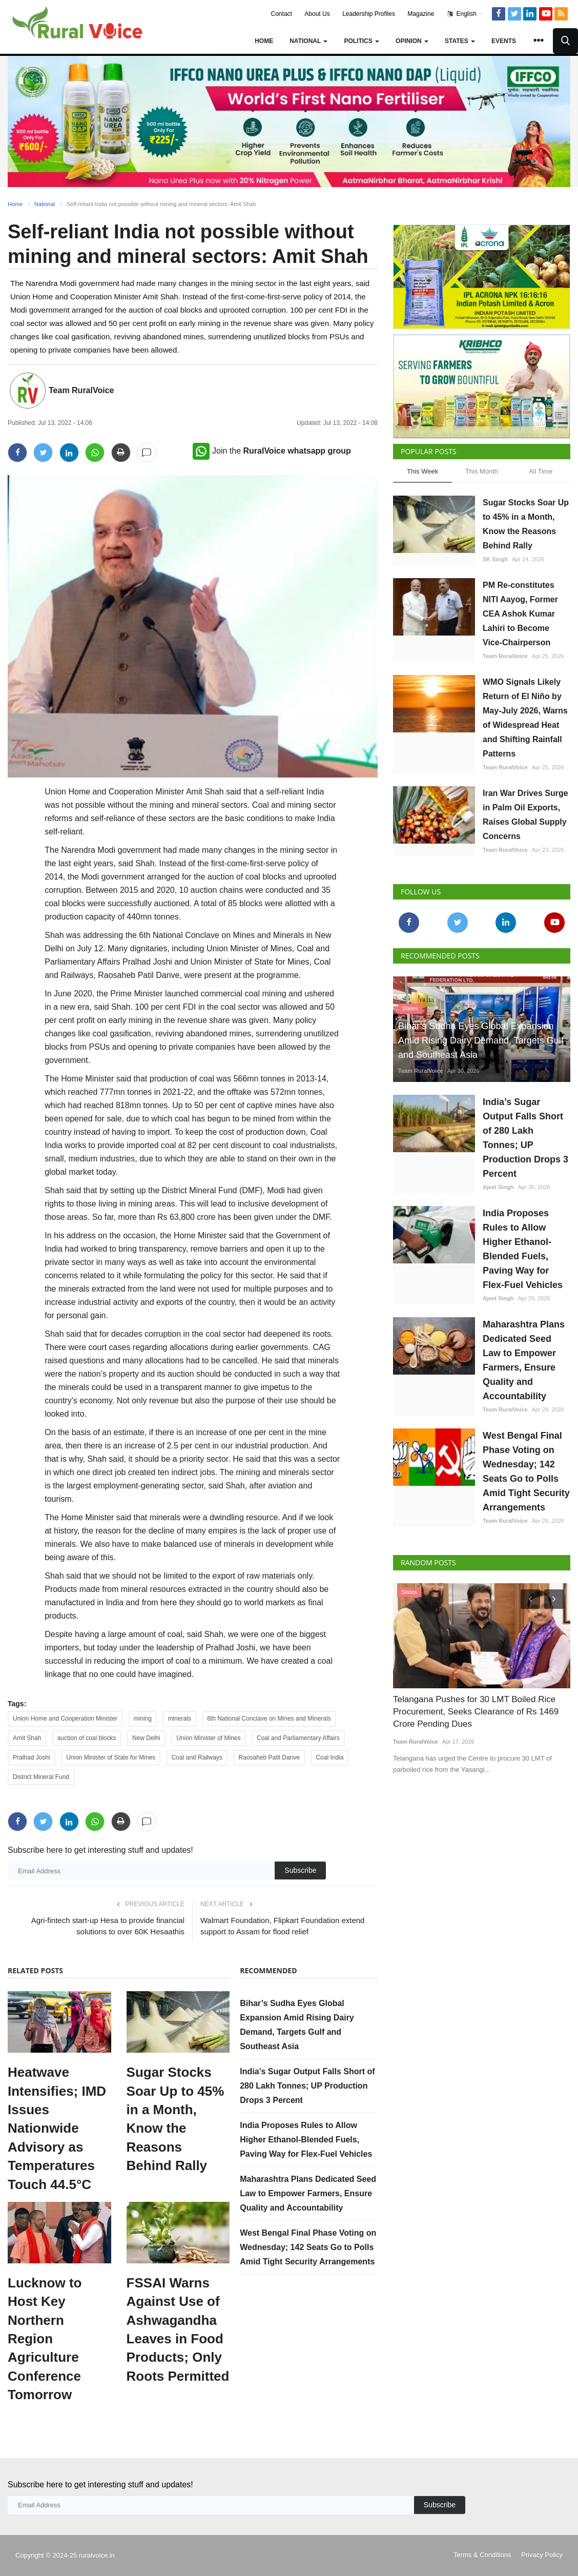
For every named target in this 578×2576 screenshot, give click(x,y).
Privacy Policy (542, 2555)
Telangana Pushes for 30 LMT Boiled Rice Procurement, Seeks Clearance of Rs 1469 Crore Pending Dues (476, 1711)
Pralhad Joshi (31, 1757)
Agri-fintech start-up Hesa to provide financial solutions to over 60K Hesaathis (107, 1926)
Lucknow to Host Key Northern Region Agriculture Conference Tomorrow (44, 2338)
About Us (316, 13)
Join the (272, 450)
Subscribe (300, 1870)
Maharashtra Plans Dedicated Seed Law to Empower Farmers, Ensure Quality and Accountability (308, 2193)
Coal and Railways (197, 1757)
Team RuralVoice (81, 390)
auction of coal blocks (86, 1738)
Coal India (329, 1757)
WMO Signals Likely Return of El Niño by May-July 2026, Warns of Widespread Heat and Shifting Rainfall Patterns (525, 718)
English (465, 14)
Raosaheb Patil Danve (269, 1757)
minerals (179, 1718)
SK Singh (495, 559)
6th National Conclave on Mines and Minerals (269, 1718)
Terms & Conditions (482, 2555)
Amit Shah (27, 1738)
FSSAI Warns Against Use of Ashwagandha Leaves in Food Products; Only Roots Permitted (178, 2329)
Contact (281, 13)
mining (143, 1718)
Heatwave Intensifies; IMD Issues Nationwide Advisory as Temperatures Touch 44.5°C (57, 2128)
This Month (481, 471)
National (44, 204)
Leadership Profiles (368, 13)
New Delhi (146, 1738)
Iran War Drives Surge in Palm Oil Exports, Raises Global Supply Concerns (525, 815)
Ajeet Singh (498, 1187)
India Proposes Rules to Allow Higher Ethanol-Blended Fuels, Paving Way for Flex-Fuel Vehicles (306, 2139)
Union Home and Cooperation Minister (65, 1718)
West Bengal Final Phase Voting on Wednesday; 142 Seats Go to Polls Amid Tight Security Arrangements (308, 2247)
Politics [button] (361, 41)
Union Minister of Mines (208, 1738)
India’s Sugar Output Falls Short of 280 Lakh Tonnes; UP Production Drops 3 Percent (307, 2085)
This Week (422, 471)
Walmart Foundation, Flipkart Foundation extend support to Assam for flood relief (282, 1926)
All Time (540, 471)
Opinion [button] (412, 41)
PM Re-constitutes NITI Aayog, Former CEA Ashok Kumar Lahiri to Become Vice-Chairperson (520, 614)
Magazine (420, 13)
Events (503, 41)
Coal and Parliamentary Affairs (298, 1738)
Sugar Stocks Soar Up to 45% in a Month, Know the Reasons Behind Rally (175, 2118)
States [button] (460, 41)
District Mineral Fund (41, 1777)
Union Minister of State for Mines (110, 1757)
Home (264, 41)
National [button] (308, 41)
